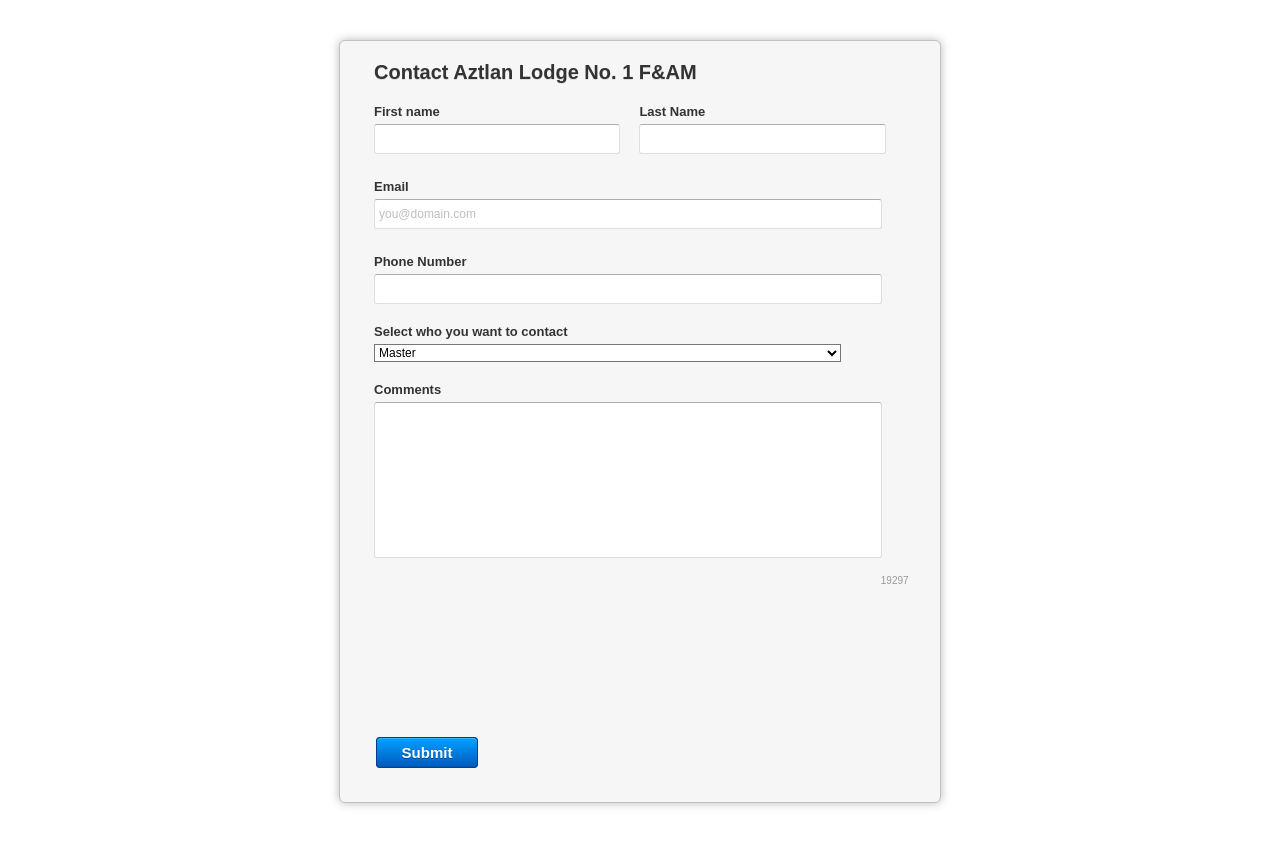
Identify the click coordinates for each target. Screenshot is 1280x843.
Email (391, 186)
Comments (407, 389)
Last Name (672, 111)
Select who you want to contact (471, 331)
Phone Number (420, 261)
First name (407, 111)
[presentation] (640, 668)
